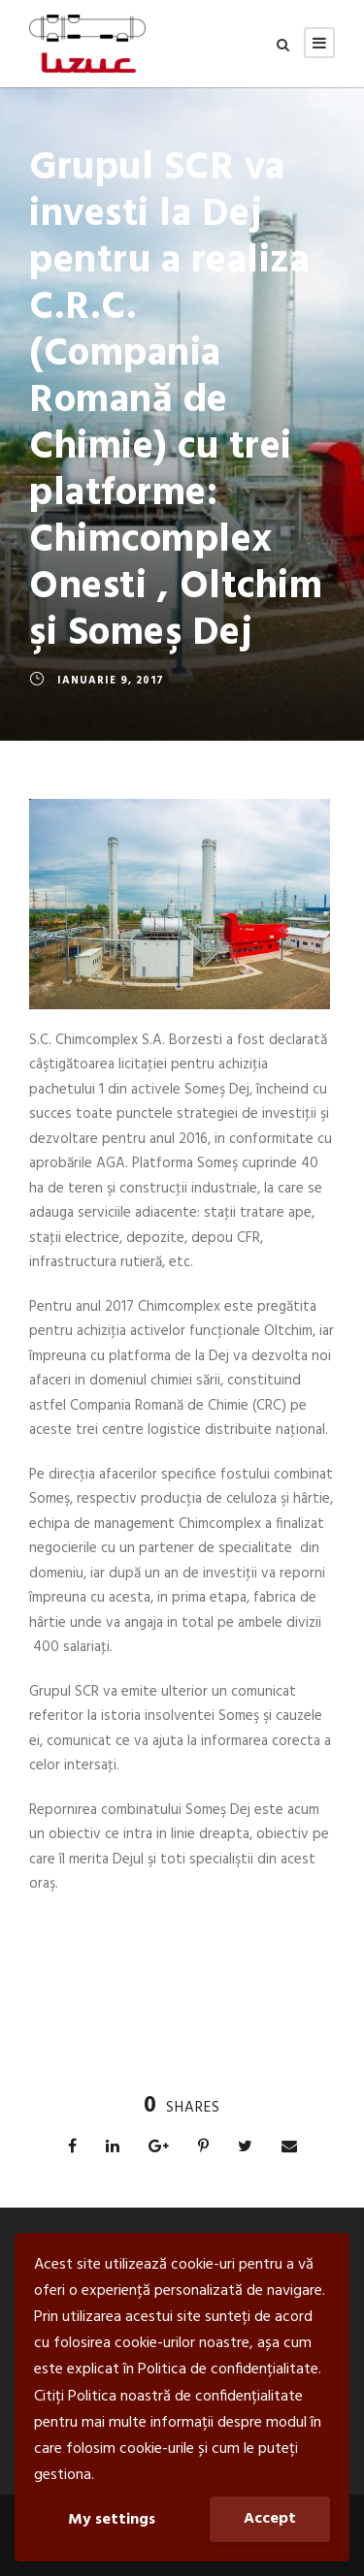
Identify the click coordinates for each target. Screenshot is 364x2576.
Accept (270, 2518)
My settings (111, 2519)
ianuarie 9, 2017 (110, 680)
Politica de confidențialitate (228, 2369)
